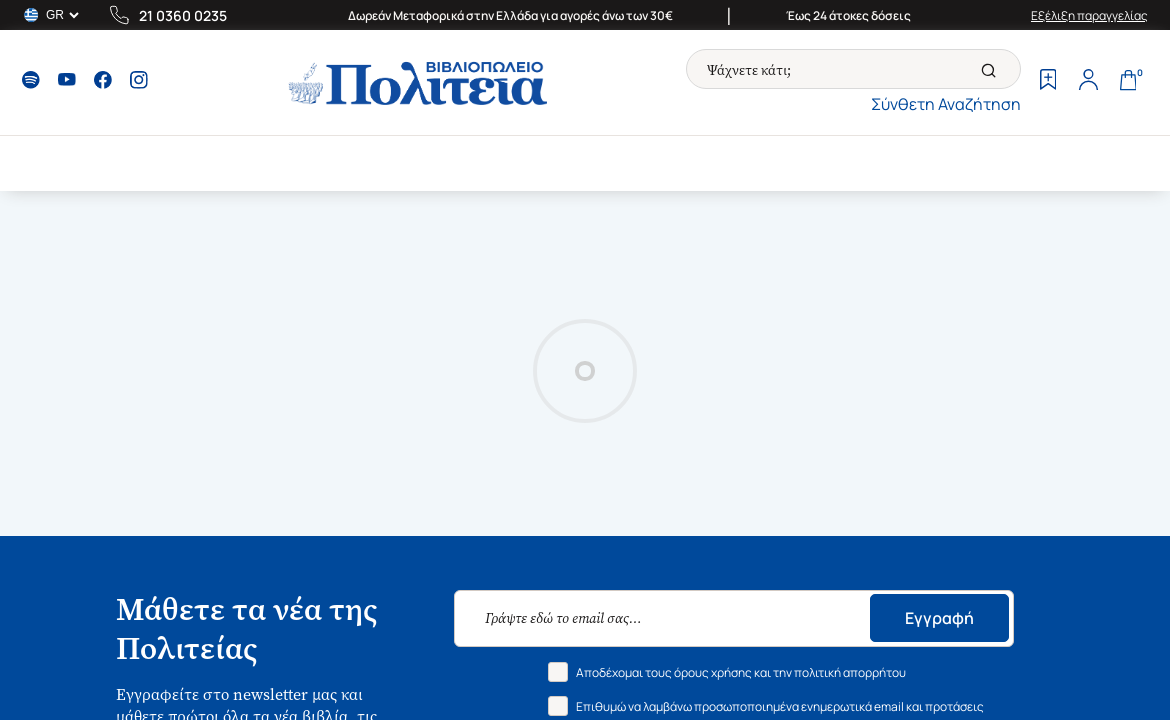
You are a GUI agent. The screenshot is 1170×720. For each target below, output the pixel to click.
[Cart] (1128, 82)
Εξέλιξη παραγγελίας (1089, 15)
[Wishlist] (1048, 82)
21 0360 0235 (183, 15)
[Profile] (1088, 82)
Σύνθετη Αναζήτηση (946, 104)
